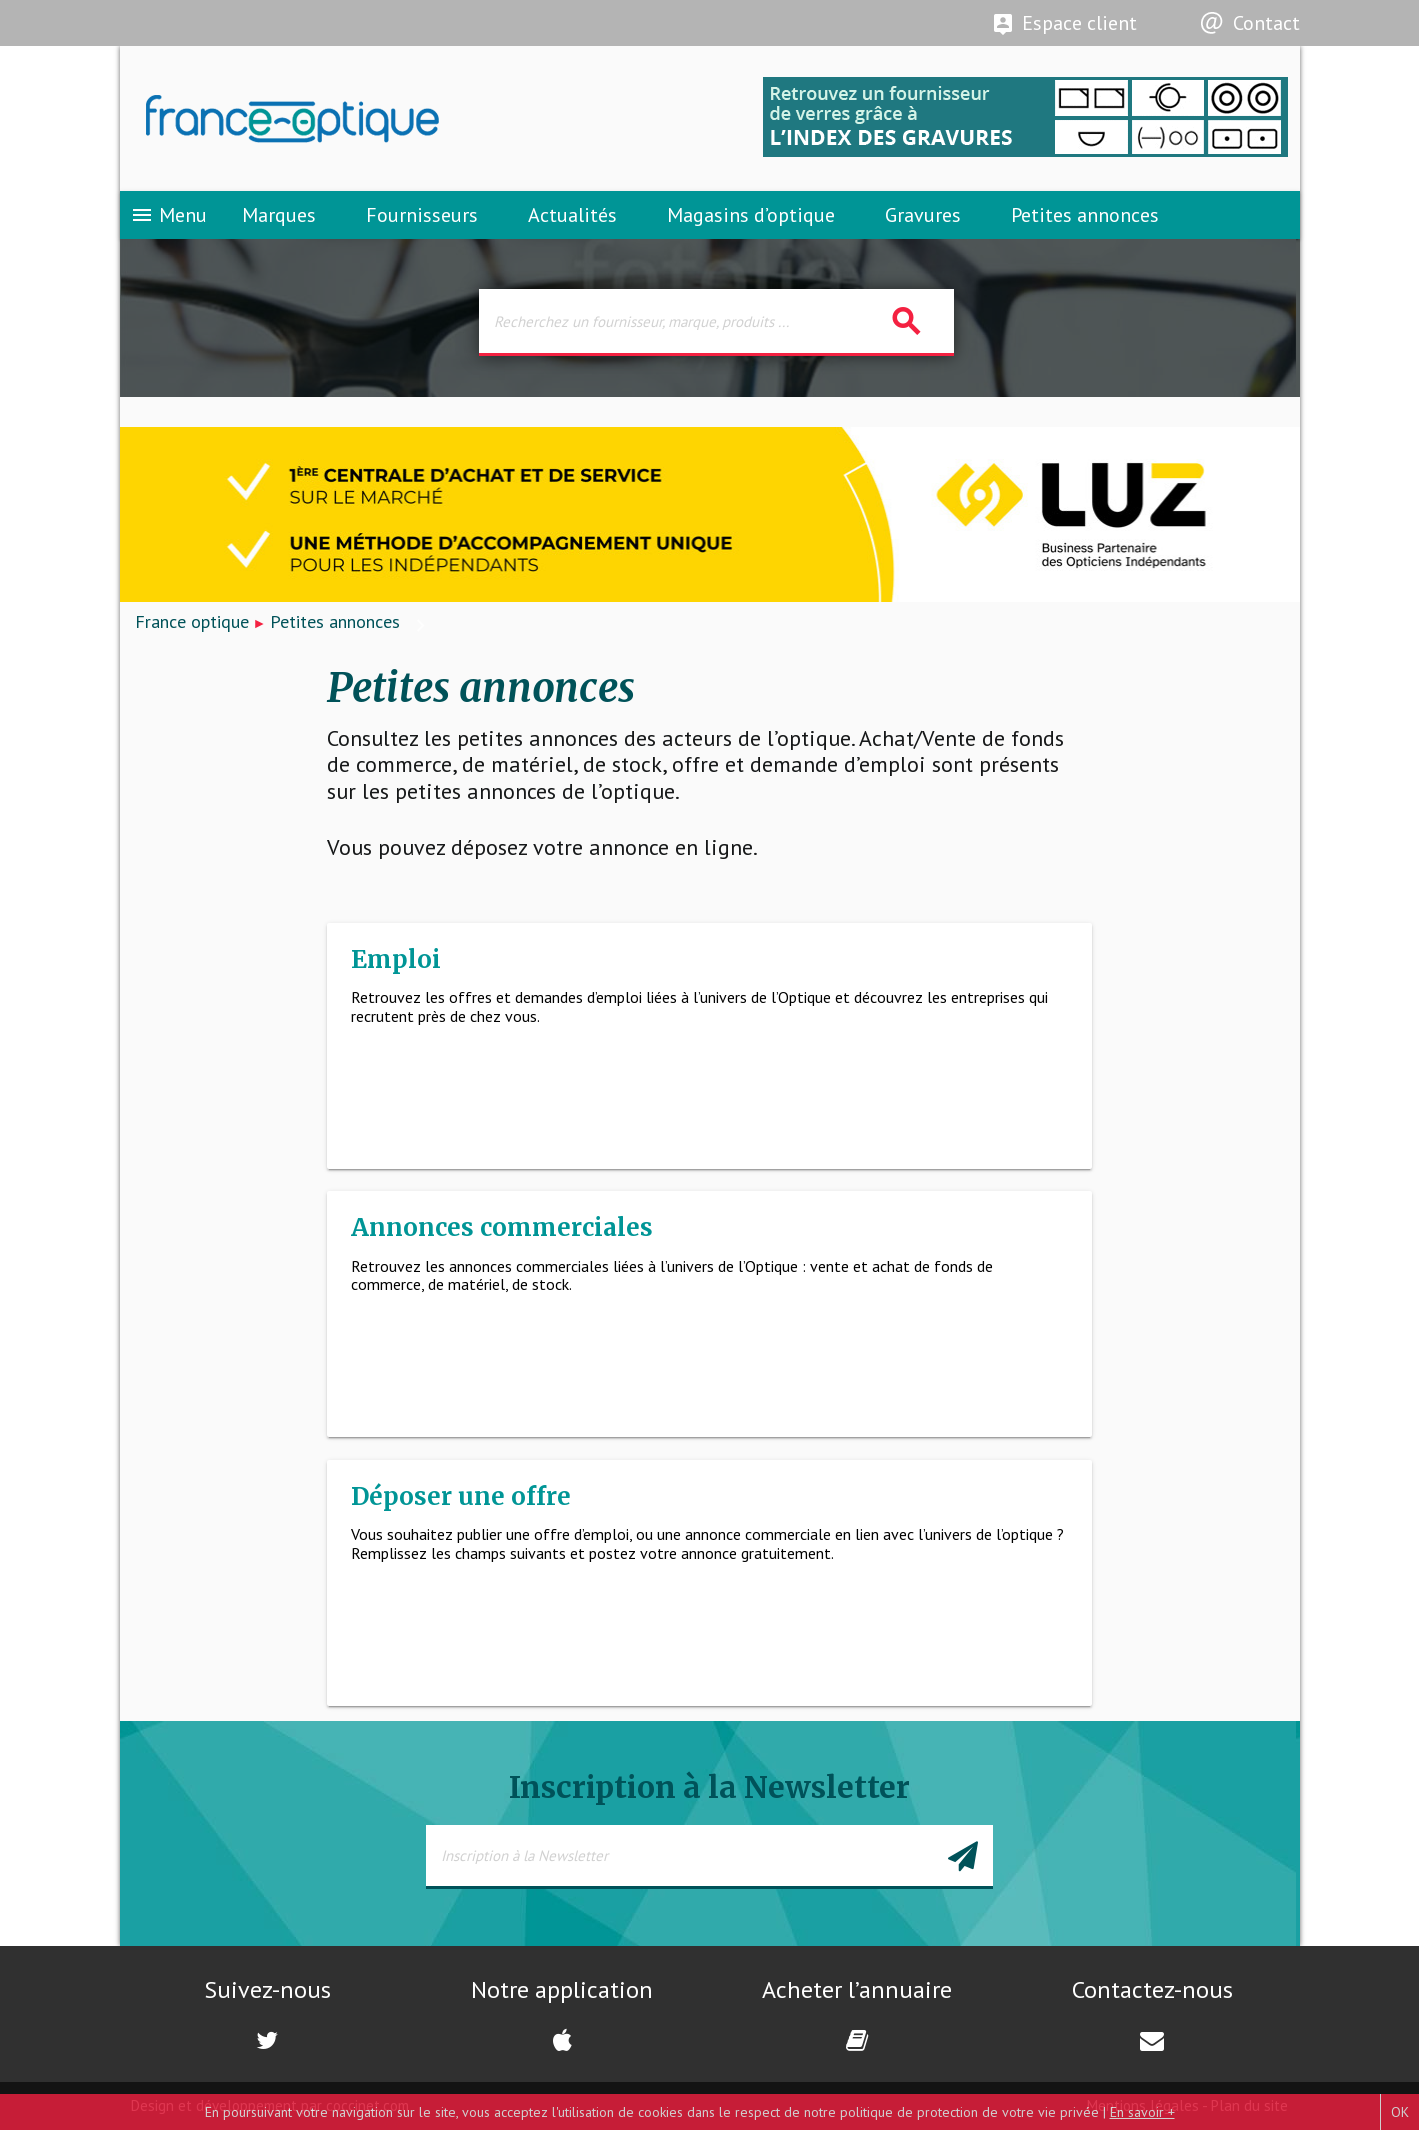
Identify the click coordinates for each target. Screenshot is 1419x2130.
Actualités (572, 215)
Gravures (923, 215)
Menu (168, 215)
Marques (279, 215)
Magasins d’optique (751, 215)
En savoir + (1142, 2112)
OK (1400, 2112)
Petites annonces (1085, 215)
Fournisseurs (422, 215)
